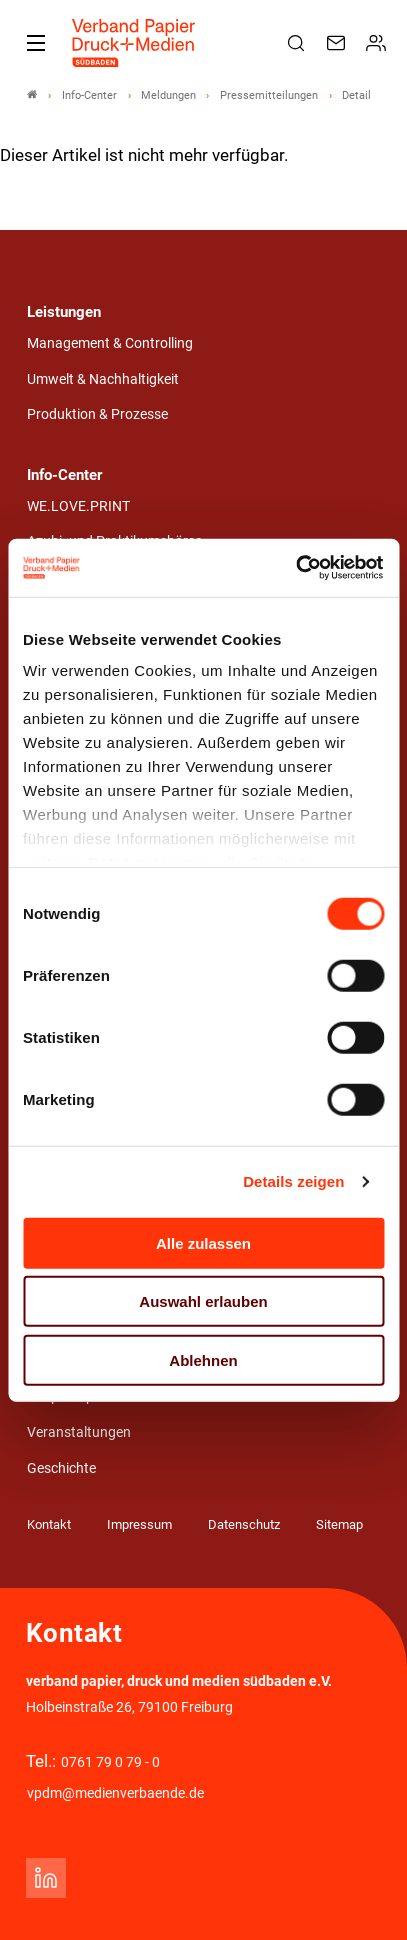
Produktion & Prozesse (97, 414)
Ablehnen (203, 1359)
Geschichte (61, 1468)
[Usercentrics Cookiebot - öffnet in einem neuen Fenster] (296, 568)
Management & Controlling (110, 343)
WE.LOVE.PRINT (78, 506)
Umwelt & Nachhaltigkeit (103, 379)
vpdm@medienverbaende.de (115, 1793)
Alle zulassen (203, 1242)
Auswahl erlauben (203, 1301)
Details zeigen (293, 1181)
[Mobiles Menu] (36, 43)
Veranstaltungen (79, 1432)
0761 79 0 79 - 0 (110, 1762)
